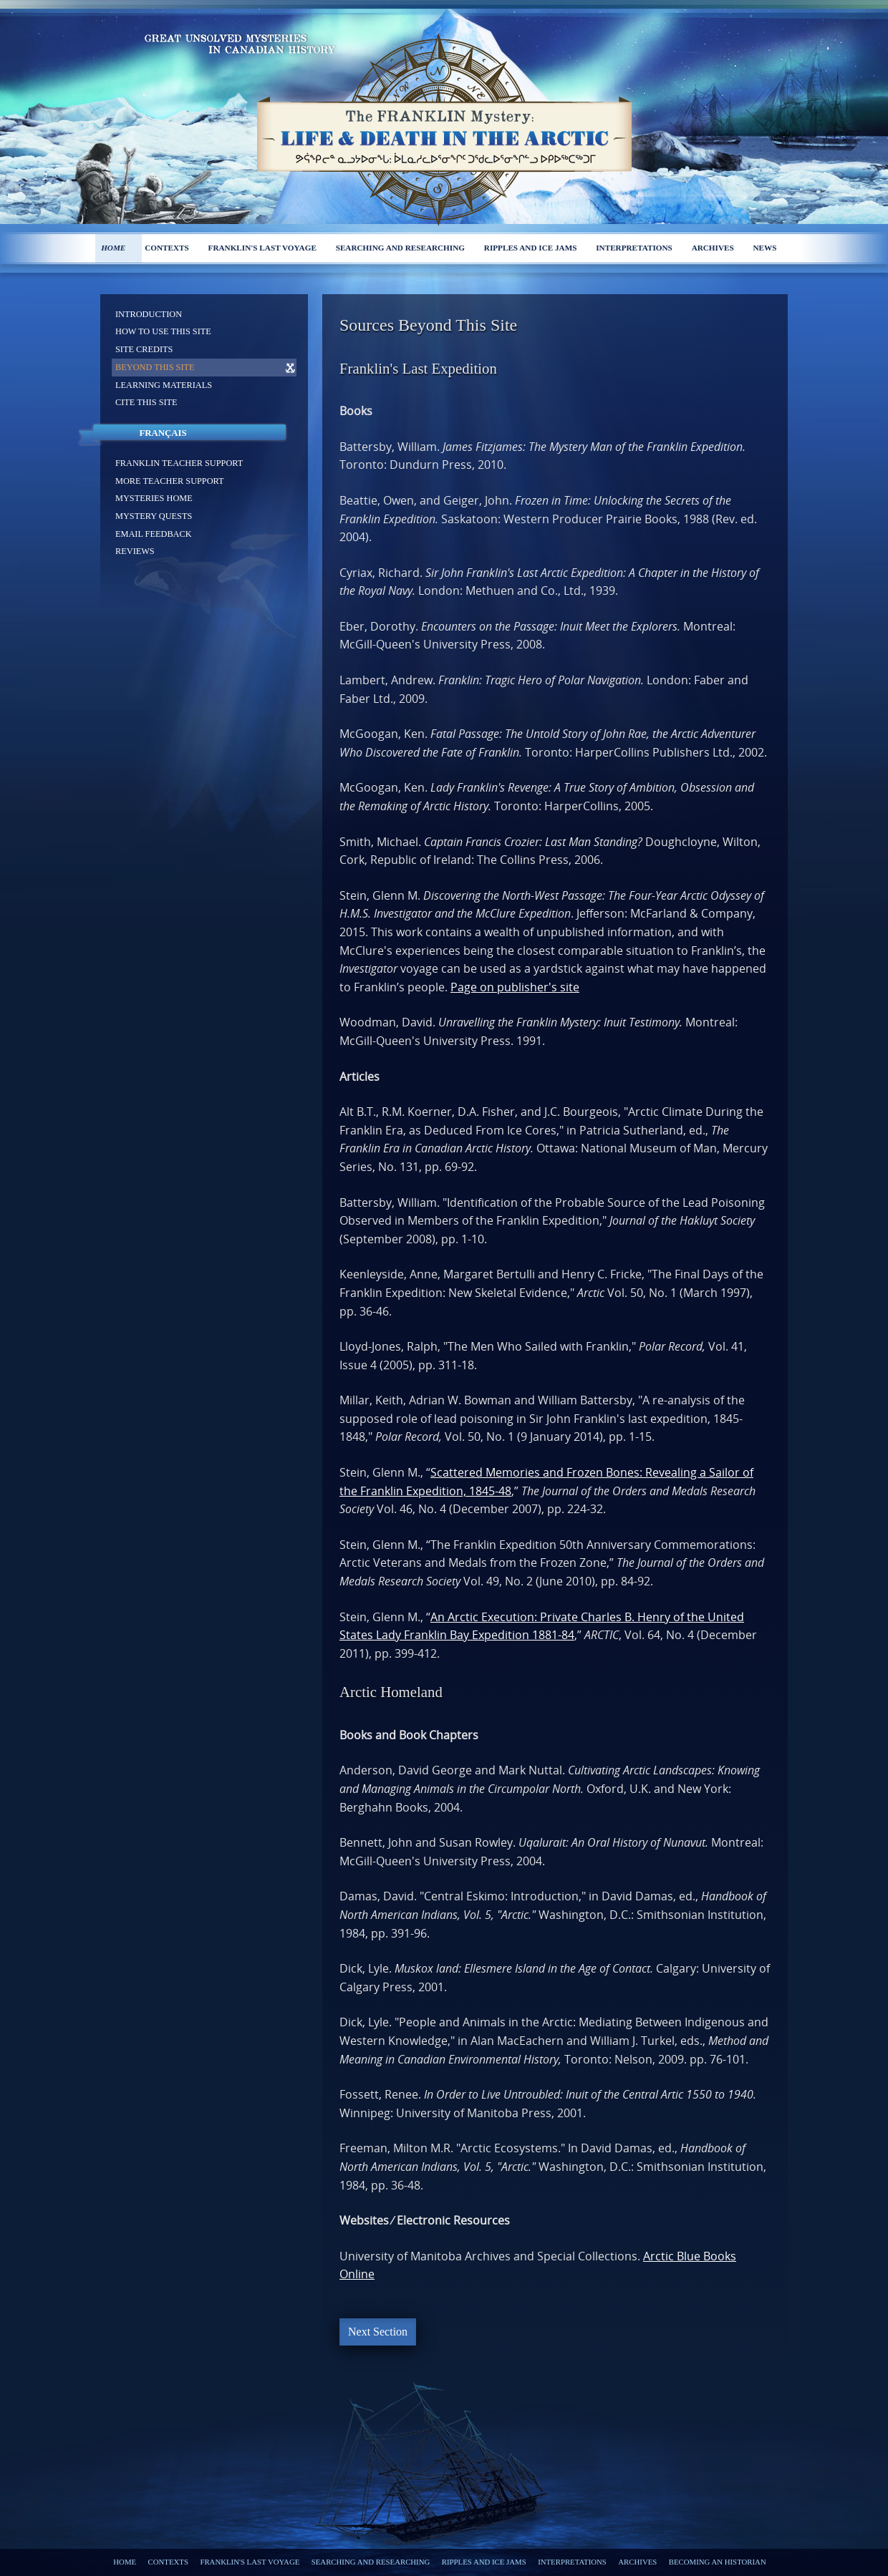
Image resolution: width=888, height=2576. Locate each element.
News (765, 247)
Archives (713, 247)
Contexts (167, 247)
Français (162, 433)
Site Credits (144, 349)
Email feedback (153, 534)
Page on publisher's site (514, 987)
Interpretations (634, 247)
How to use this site (163, 331)
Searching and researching (400, 247)
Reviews (135, 551)
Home (113, 247)
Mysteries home (154, 498)
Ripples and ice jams (530, 247)
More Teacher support (169, 481)
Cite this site (146, 402)
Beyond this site (155, 367)
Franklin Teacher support (179, 463)
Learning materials (163, 385)
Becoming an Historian (717, 2561)
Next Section (377, 2331)
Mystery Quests (153, 516)
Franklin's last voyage (262, 247)
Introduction (148, 314)
